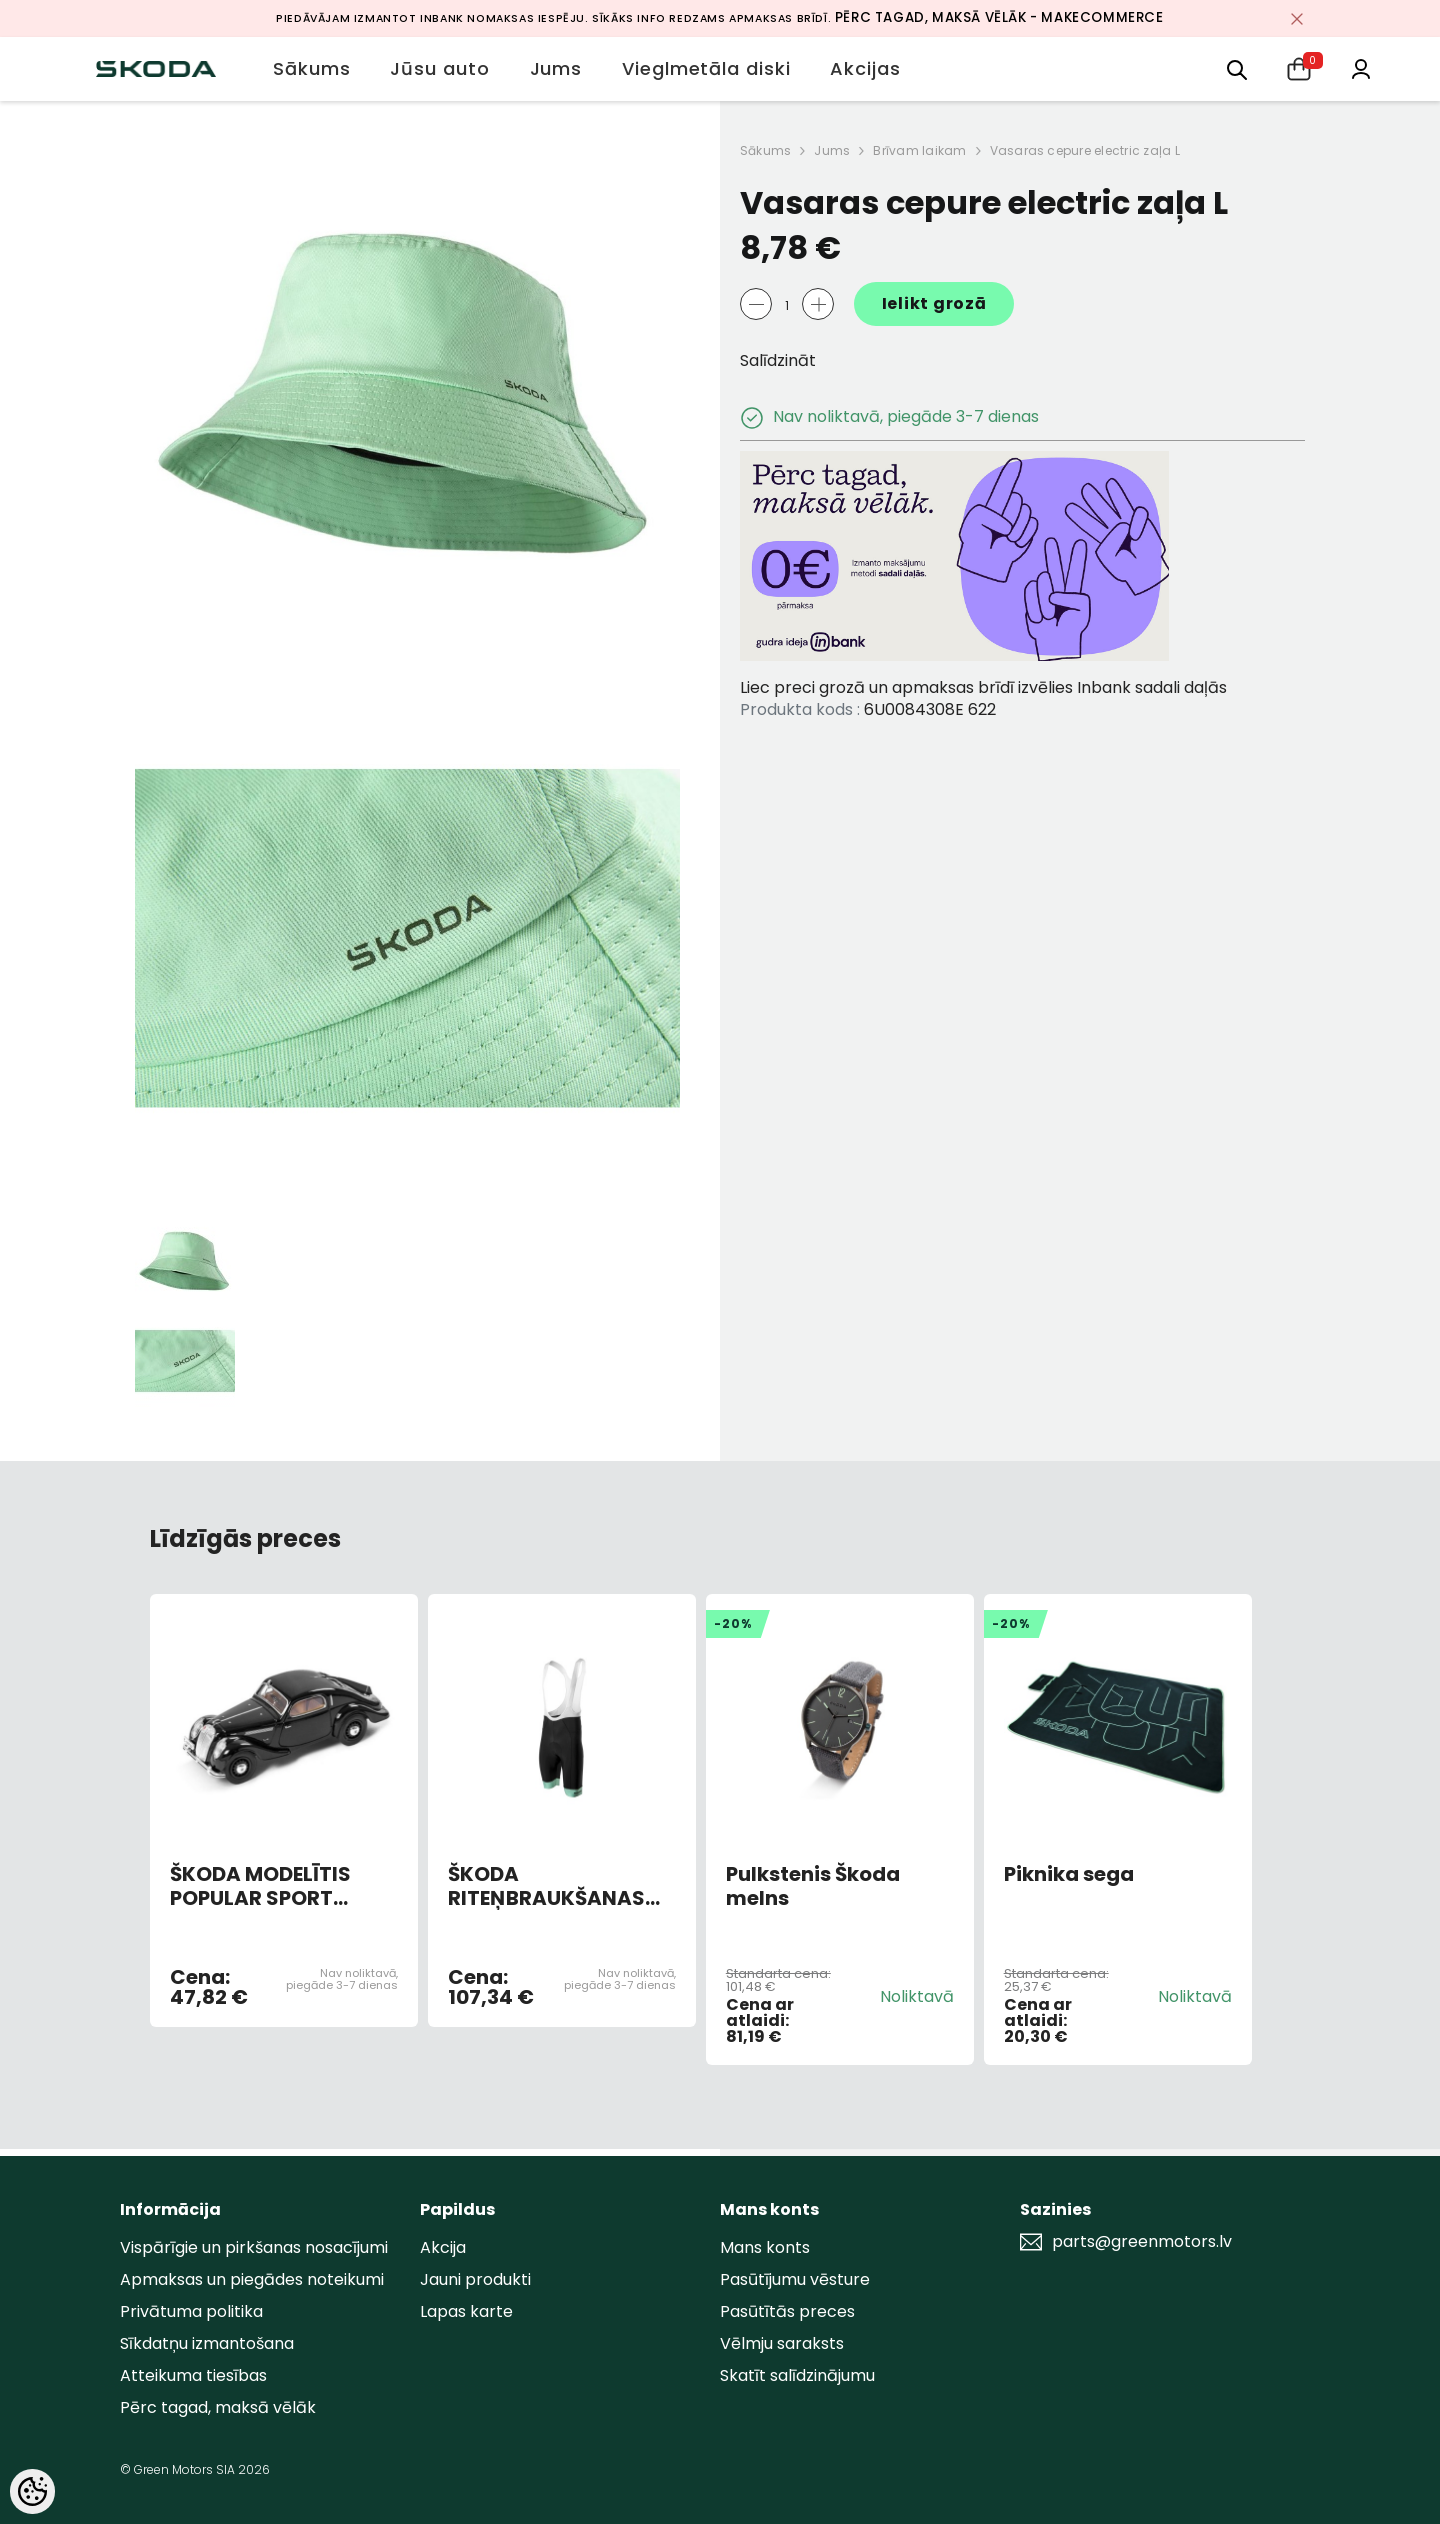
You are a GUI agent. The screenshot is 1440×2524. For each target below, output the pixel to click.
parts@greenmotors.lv (1142, 2242)
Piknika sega (1069, 1875)
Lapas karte (466, 2311)
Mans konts (765, 2247)
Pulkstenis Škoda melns (813, 1886)
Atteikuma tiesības (193, 2375)
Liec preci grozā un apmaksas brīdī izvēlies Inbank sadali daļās (983, 687)
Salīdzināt (778, 360)
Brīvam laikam (919, 150)
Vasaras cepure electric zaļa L (1085, 150)
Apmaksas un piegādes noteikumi (252, 2279)
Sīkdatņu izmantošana (207, 2343)
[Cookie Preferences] (32, 2491)
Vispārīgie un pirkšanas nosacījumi (254, 2247)
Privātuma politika (191, 2311)
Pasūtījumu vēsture (795, 2279)
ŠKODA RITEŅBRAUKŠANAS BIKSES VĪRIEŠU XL (546, 1886)
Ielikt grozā (934, 303)
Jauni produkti (475, 2279)
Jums (832, 150)
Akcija (443, 2247)
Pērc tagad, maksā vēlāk (218, 2407)
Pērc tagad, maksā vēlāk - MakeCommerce (999, 17)
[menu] (1237, 68)
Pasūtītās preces (787, 2311)
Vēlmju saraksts (782, 2343)
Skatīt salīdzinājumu (797, 2375)
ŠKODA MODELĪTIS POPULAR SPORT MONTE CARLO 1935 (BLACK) (267, 1886)
